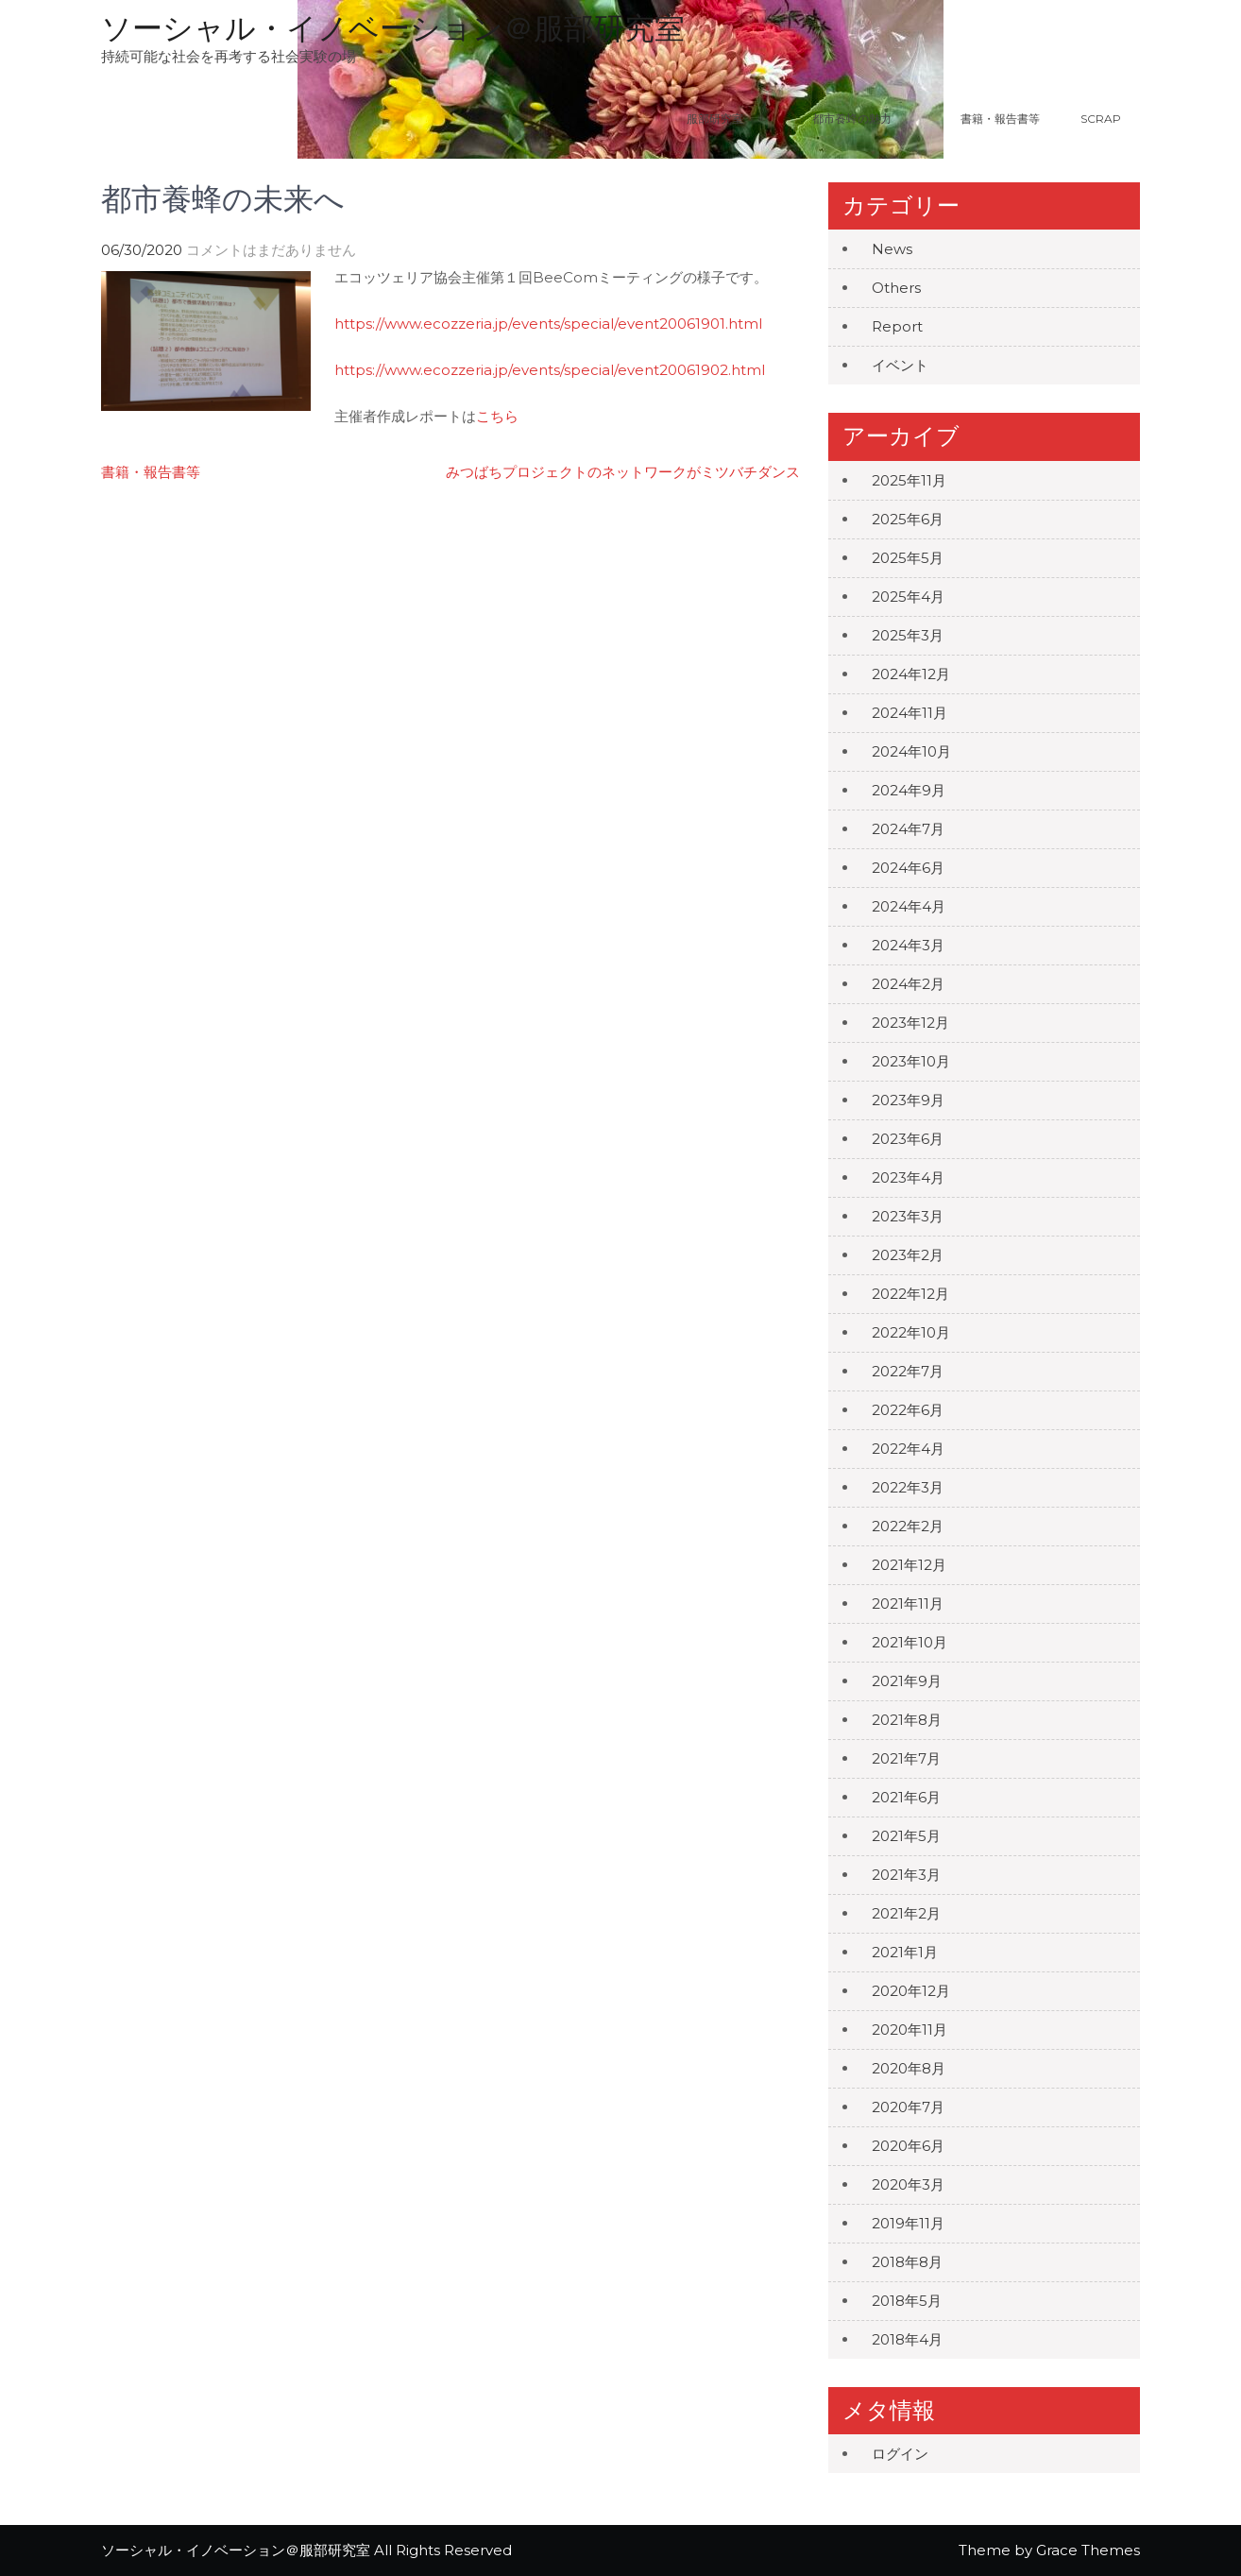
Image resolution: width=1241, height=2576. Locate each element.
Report (897, 326)
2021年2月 (906, 1913)
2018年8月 (907, 2262)
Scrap (1100, 118)
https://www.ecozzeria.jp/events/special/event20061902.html (549, 370)
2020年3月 (908, 2184)
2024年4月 (908, 906)
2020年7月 (908, 2107)
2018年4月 (907, 2339)
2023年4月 (908, 1177)
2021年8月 (907, 1720)
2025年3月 (908, 635)
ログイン (900, 2454)
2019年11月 (908, 2223)
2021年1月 (905, 1952)
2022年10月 (911, 1332)
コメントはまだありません (271, 250)
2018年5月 (907, 2301)
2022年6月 (908, 1410)
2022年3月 (908, 1487)
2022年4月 (908, 1449)
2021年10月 (909, 1642)
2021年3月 (906, 1875)
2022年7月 (908, 1371)
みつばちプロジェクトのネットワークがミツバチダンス (623, 472)
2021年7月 (906, 1758)
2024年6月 (908, 868)
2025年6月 (908, 519)
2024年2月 (908, 984)
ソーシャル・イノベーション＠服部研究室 (393, 27)
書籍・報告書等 (1000, 118)
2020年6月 (908, 2146)
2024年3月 (908, 945)
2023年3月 (908, 1216)
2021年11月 (908, 1603)
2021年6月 (906, 1797)
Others (896, 288)
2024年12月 (911, 674)
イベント (900, 365)
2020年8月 (908, 2068)
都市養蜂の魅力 (875, 118)
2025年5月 (908, 558)
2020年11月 (909, 2030)
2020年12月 (911, 1991)
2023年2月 (908, 1255)
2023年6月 (908, 1139)
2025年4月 (908, 597)
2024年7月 (908, 829)
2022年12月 (910, 1294)
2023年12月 (910, 1023)
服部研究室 (715, 118)
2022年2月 (908, 1526)
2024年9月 (908, 790)
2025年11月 (909, 480)
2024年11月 (909, 713)
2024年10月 (911, 751)
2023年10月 (911, 1061)
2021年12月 (909, 1565)
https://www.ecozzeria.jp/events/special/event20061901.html (548, 324)
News (892, 249)
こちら (497, 416)
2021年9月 (907, 1681)
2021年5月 (906, 1836)
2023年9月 (908, 1100)
